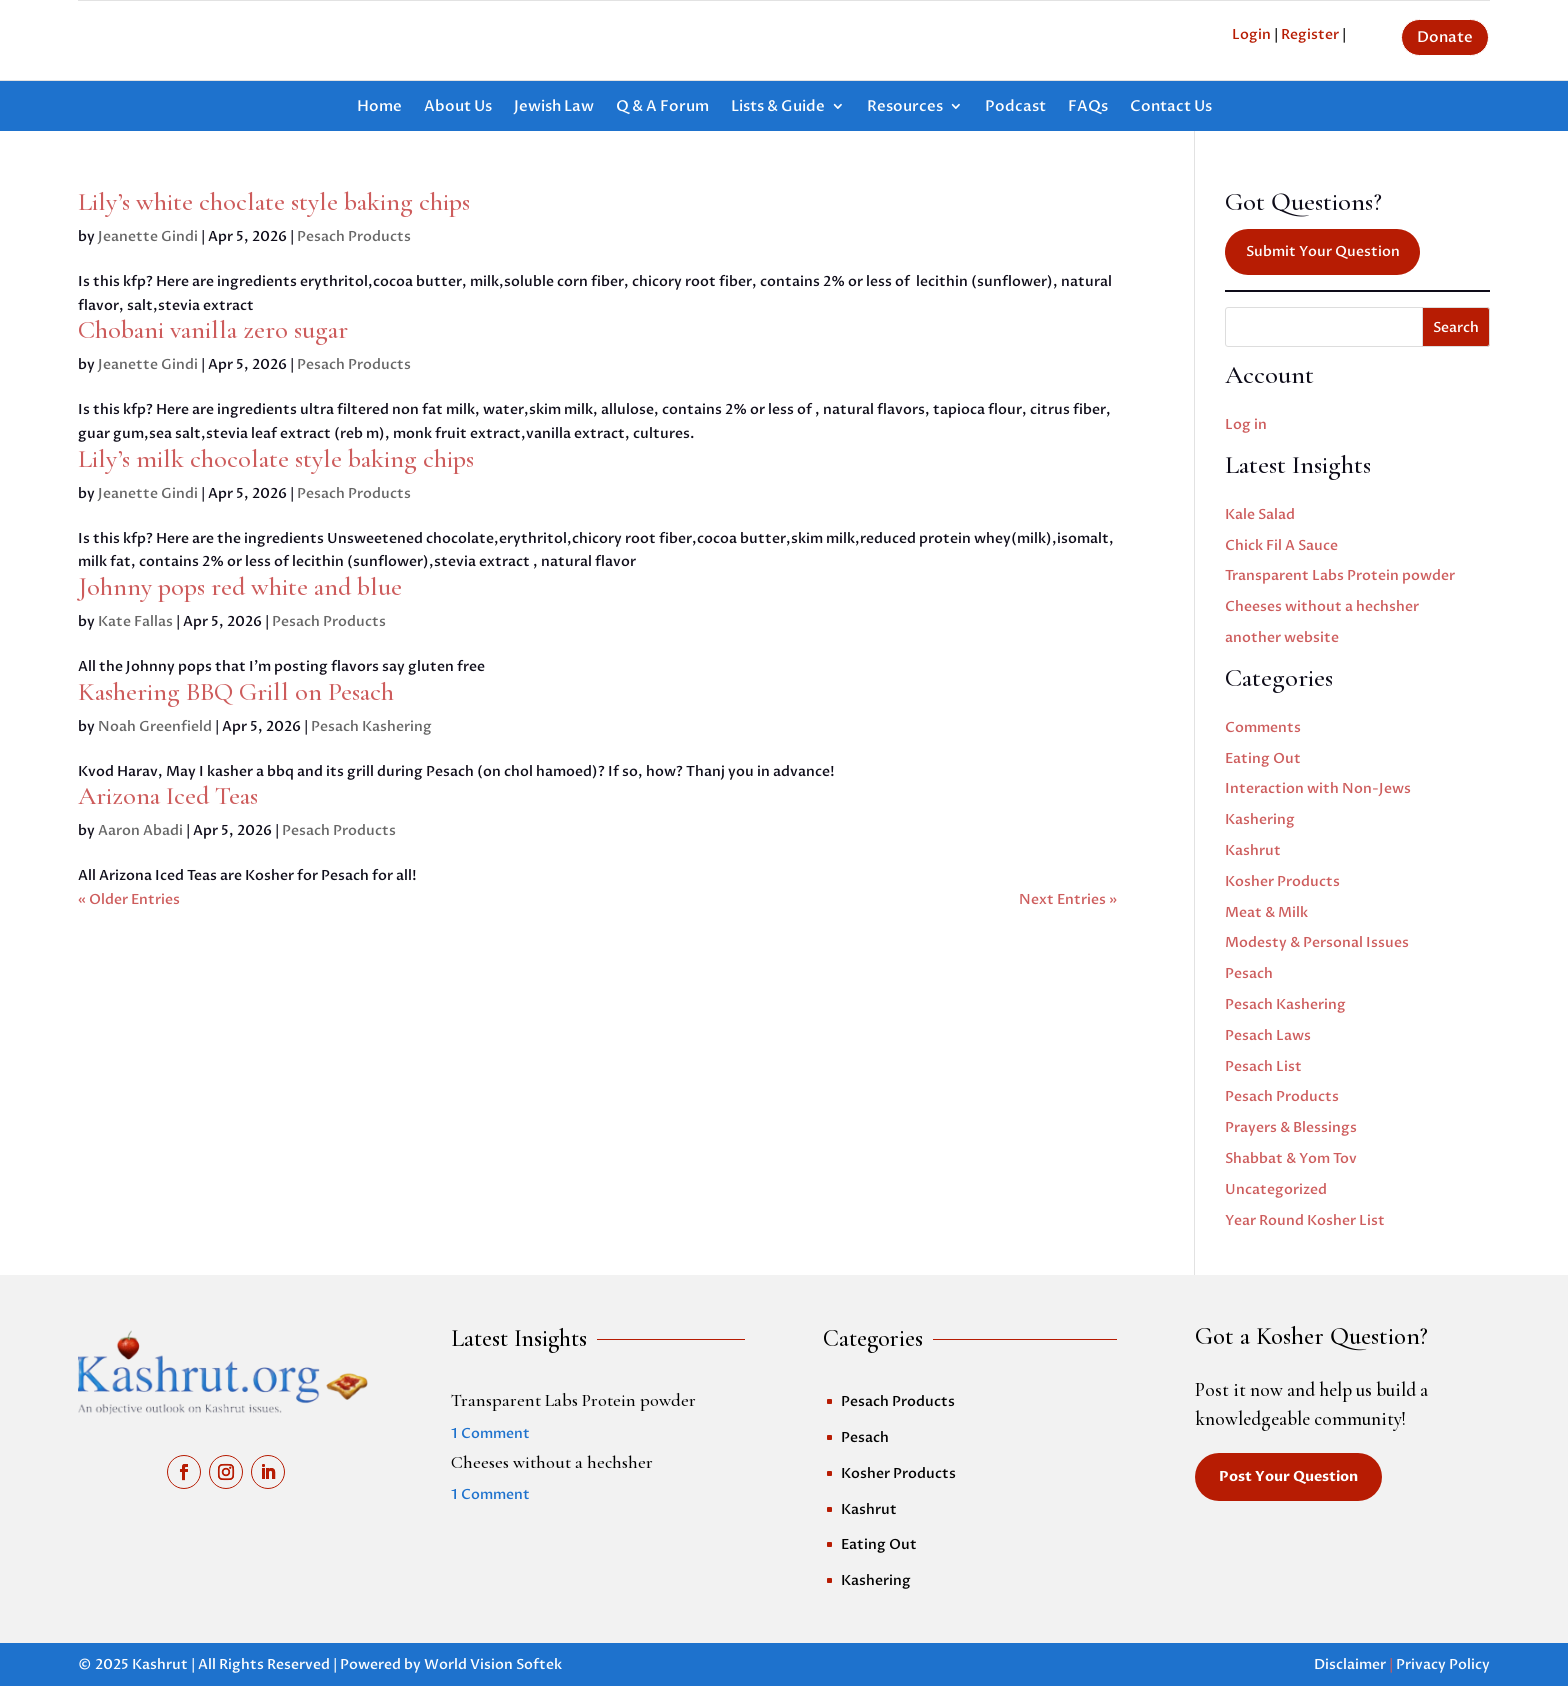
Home (379, 107)
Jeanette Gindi (148, 236)
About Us (458, 107)
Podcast (1015, 107)
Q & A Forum (662, 107)
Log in (1246, 424)
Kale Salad (1260, 514)
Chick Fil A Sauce (1281, 545)
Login (1251, 34)
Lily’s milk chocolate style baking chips (276, 458)
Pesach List (1263, 1066)
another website (1282, 637)
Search (1456, 327)
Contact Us (1171, 107)
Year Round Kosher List (1305, 1220)
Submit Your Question (1323, 251)
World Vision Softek (493, 1664)
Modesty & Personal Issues (1317, 942)
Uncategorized (1276, 1189)
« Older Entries (129, 899)
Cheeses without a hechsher (1322, 606)
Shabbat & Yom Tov (1291, 1158)
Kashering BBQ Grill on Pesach (236, 691)
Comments (1263, 727)
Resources (905, 107)
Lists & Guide (778, 107)
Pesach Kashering (371, 726)
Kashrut (1253, 850)
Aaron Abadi (140, 830)
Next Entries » (1068, 899)
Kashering (1260, 819)
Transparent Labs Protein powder (1340, 575)
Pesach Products (354, 236)
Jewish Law (554, 107)
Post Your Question (1288, 1476)
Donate (1445, 37)
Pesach (1249, 973)
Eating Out (1263, 758)
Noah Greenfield (155, 726)
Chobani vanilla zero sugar (213, 329)
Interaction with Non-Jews (1318, 788)
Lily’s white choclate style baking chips (274, 201)
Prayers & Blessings (1291, 1127)
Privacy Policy (1443, 1664)
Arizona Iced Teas (168, 795)
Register (1310, 34)
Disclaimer (1350, 1664)
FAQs (1088, 107)
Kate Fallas (135, 621)
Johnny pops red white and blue (240, 586)
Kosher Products (1282, 881)
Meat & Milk (1266, 912)
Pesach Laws (1268, 1035)
